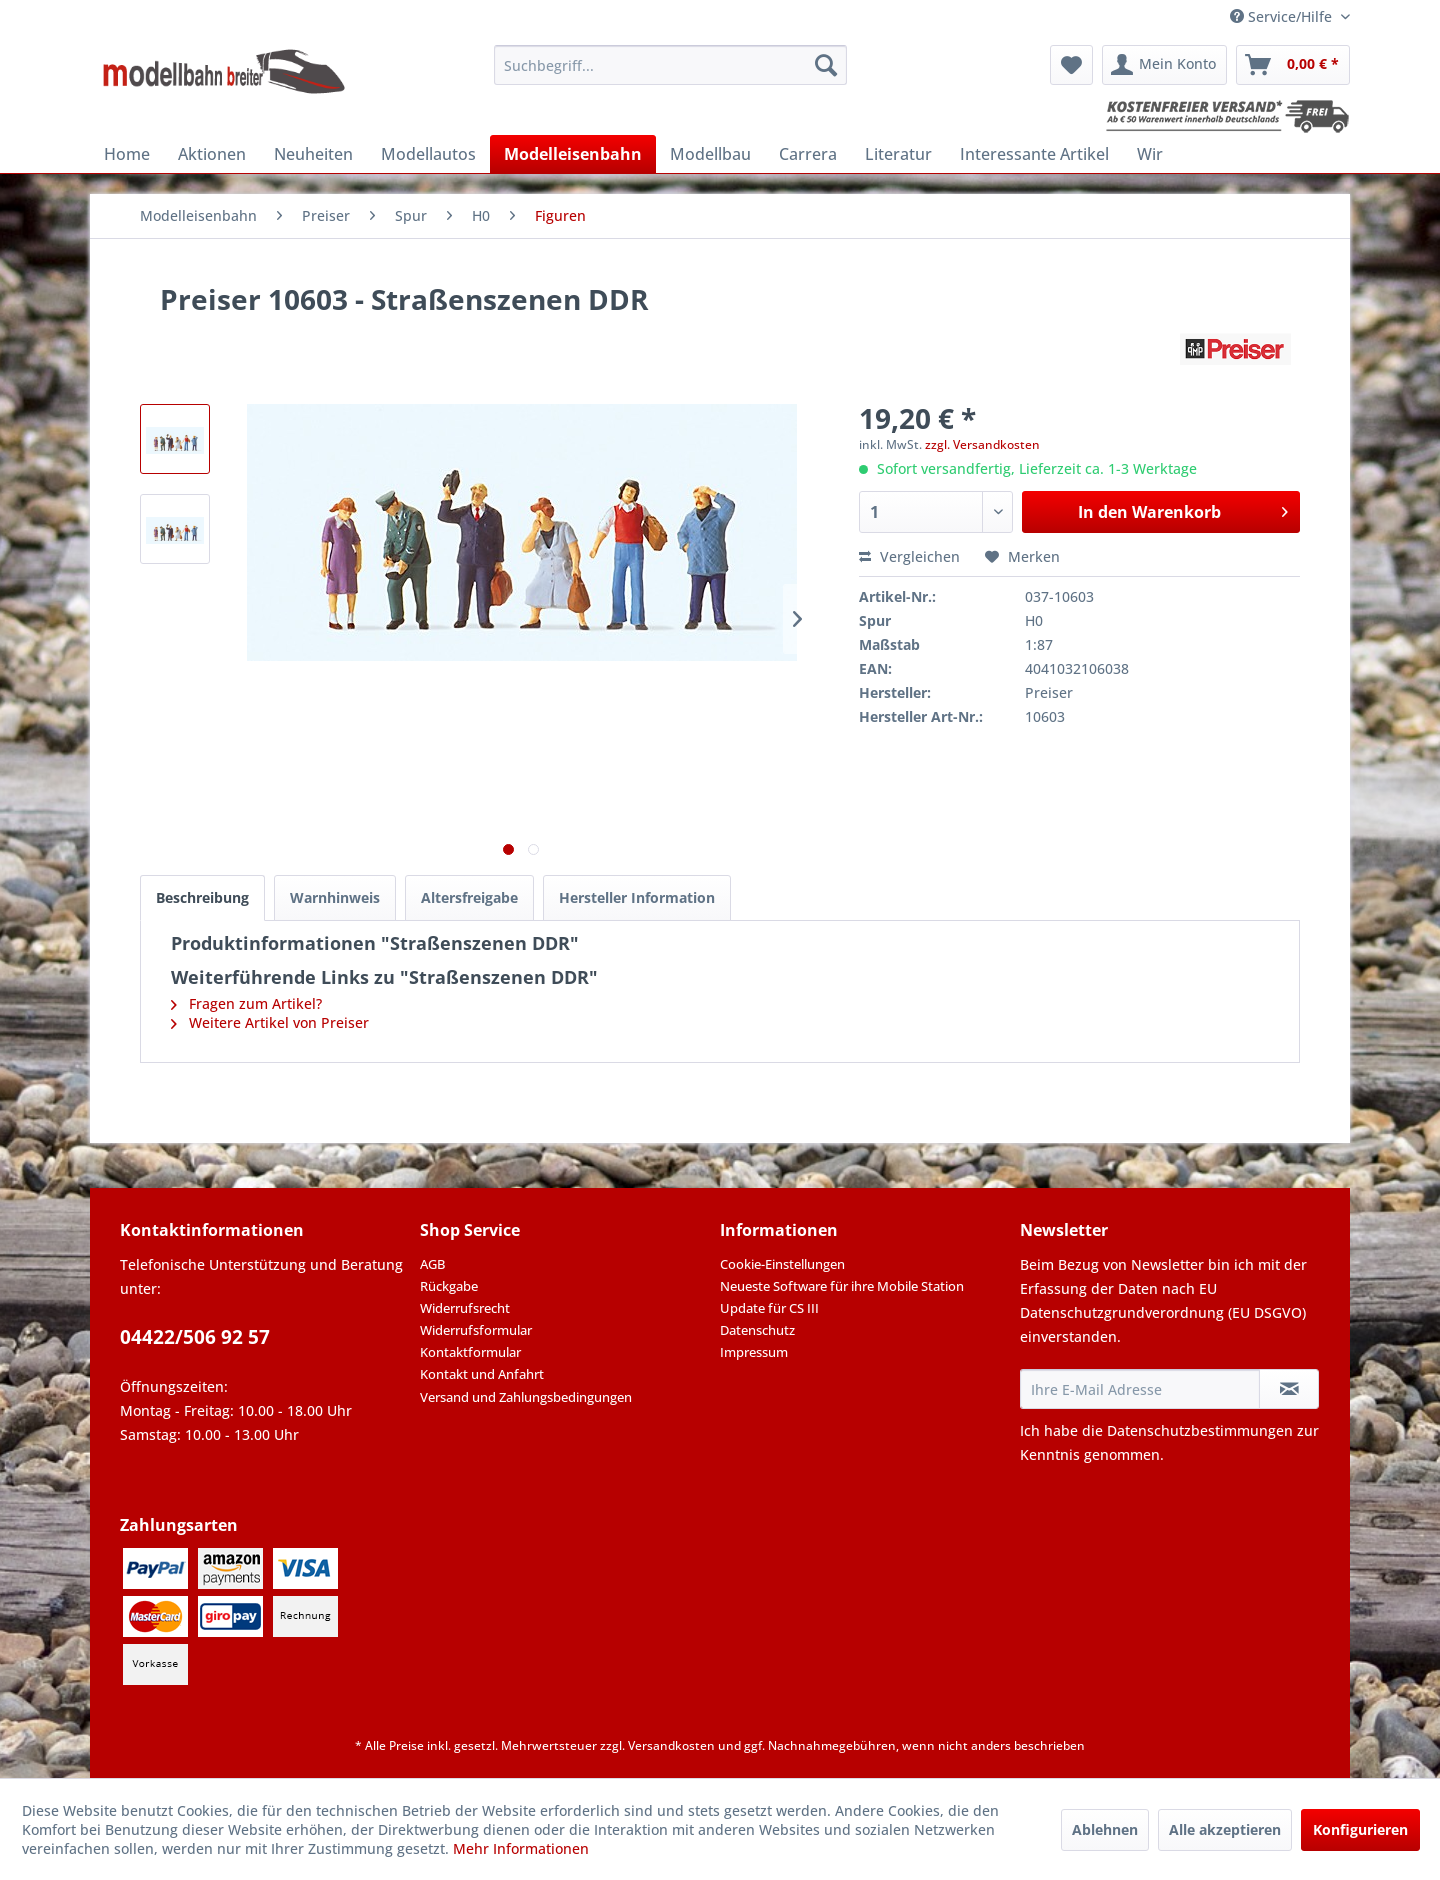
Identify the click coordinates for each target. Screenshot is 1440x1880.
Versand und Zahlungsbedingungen (526, 1397)
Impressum (754, 1352)
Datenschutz (757, 1330)
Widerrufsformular (476, 1330)
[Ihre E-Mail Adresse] (1140, 1389)
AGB (432, 1264)
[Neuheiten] (313, 154)
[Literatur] (898, 154)
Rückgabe (449, 1286)
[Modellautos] (428, 154)
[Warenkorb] (1293, 65)
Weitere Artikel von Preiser (270, 1022)
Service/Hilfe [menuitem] (1283, 16)
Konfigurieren (1360, 1829)
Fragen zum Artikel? (246, 1003)
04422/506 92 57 (195, 1337)
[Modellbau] (710, 154)
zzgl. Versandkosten (982, 444)
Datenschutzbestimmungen (1200, 1430)
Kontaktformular (470, 1352)
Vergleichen (909, 556)
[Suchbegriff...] (670, 65)
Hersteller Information (637, 897)
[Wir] (1150, 154)
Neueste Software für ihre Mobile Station (842, 1286)
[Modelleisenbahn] (573, 154)
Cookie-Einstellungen (782, 1264)
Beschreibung (202, 897)
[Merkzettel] (1071, 65)
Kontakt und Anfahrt (482, 1374)
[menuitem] (670, 65)
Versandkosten (671, 1745)
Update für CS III (769, 1308)
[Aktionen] (212, 154)
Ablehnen (1105, 1829)
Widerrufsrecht (465, 1308)
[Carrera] (808, 154)
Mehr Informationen (521, 1848)
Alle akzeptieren (1225, 1829)
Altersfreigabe (469, 897)
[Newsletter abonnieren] (1289, 1389)
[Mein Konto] (1164, 65)
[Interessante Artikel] (1034, 154)
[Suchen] (826, 65)
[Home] (127, 154)
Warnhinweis (335, 897)
